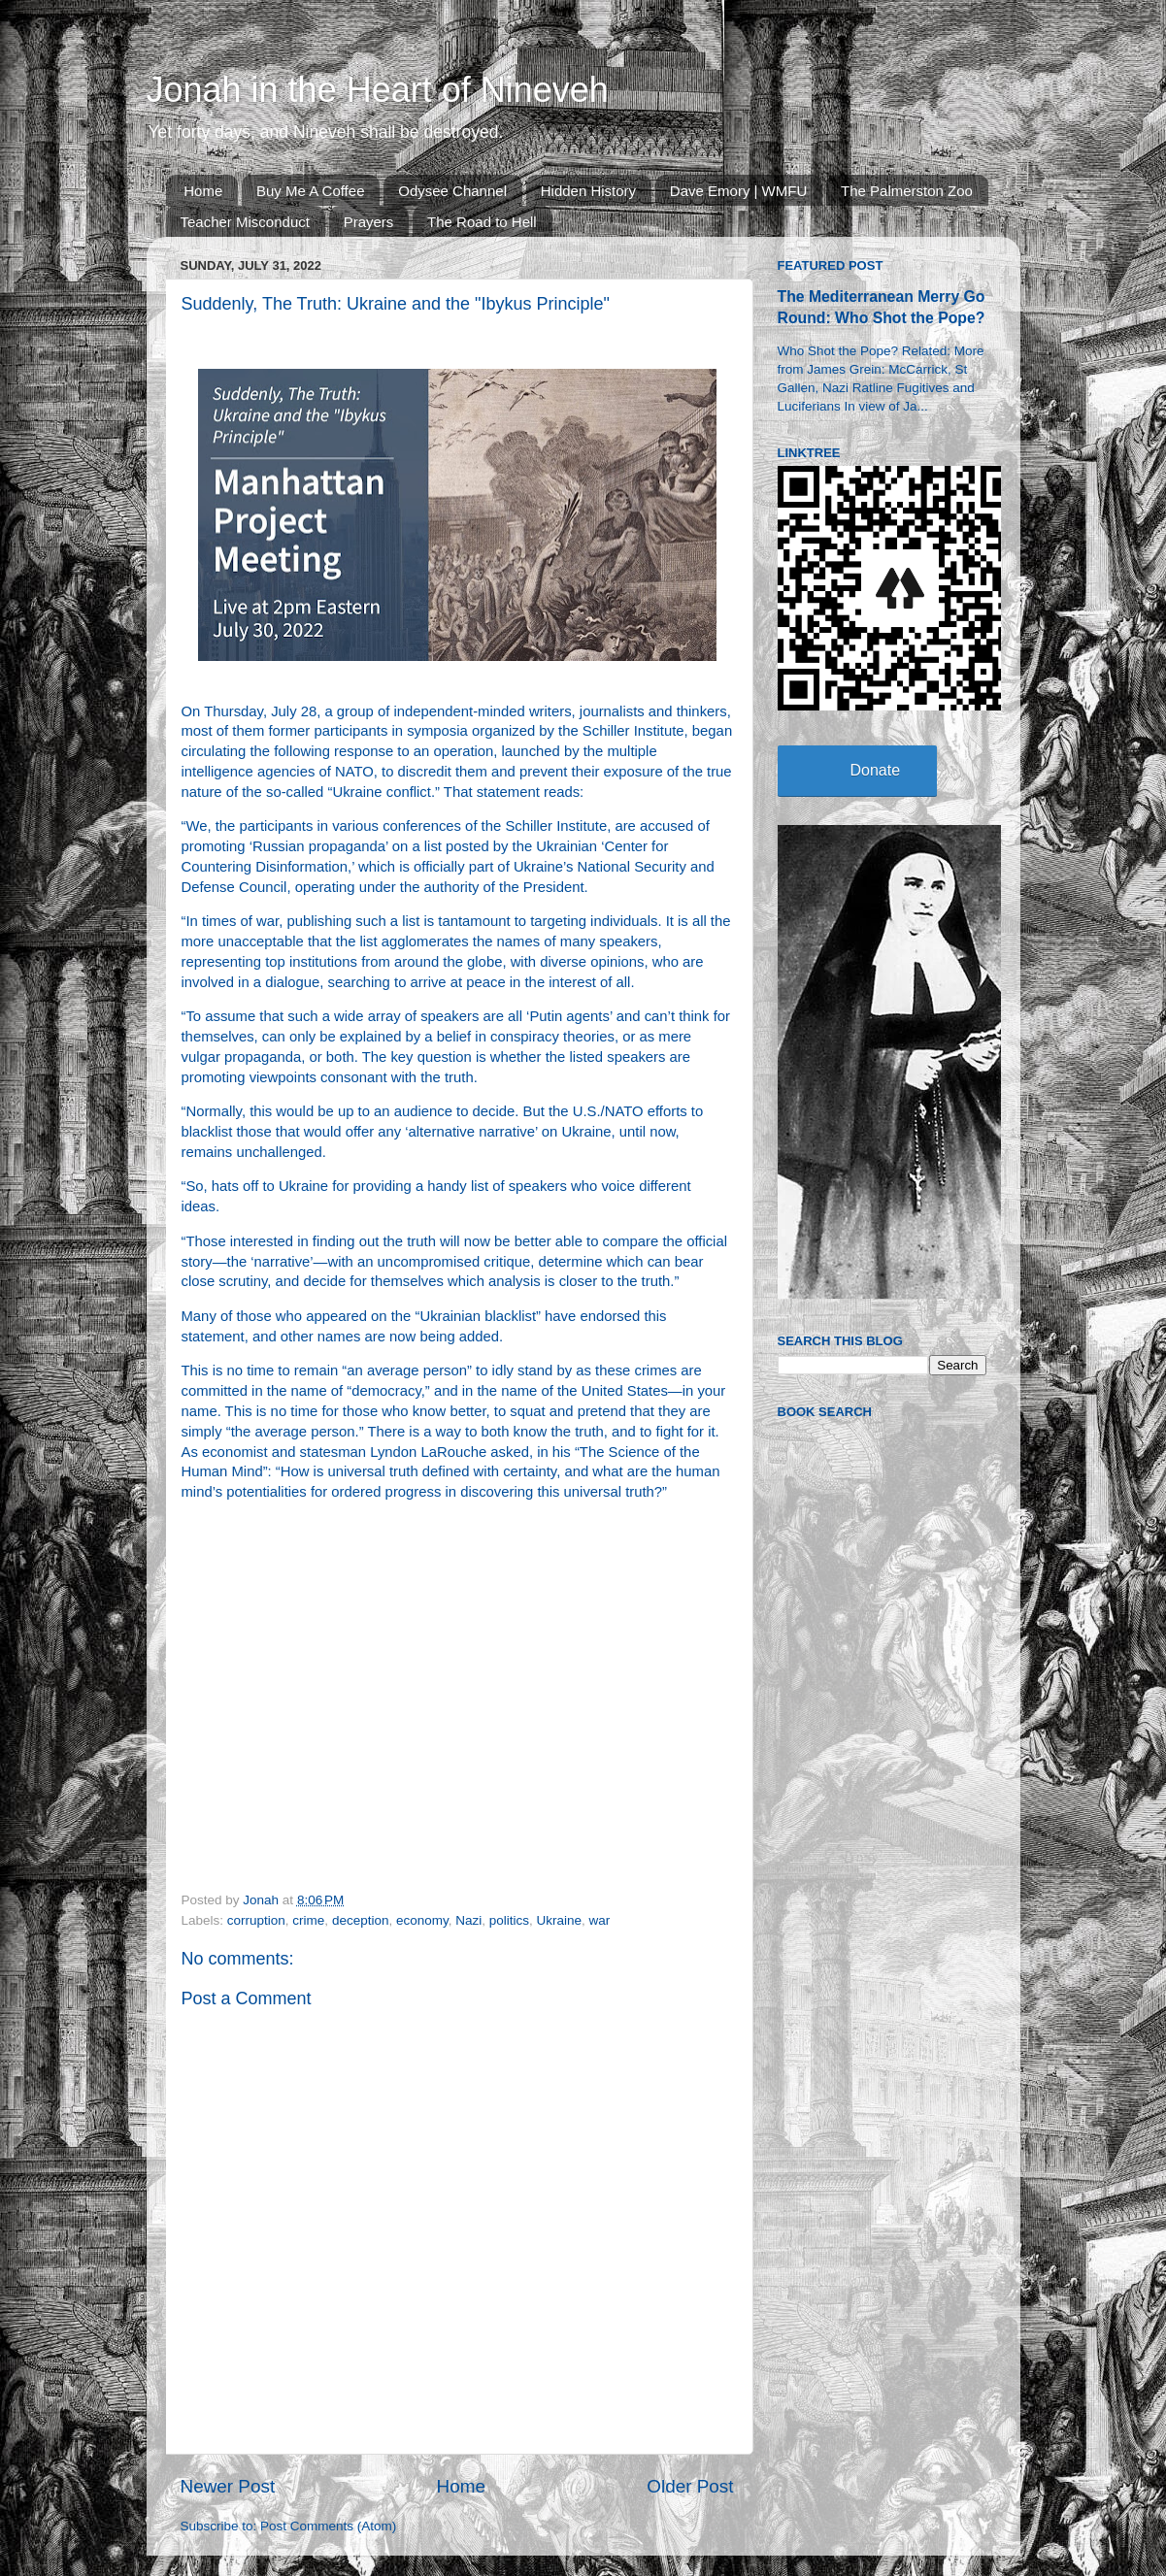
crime (308, 1920)
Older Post (690, 2486)
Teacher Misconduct (245, 222)
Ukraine (560, 1920)
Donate (875, 770)
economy (422, 1920)
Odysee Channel (452, 190)
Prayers (369, 222)
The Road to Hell (482, 222)
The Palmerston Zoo (907, 190)
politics (509, 1920)
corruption (256, 1920)
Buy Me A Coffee (310, 190)
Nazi (468, 1920)
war (600, 1920)
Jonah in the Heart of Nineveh (378, 90)
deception (360, 1920)
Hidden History (588, 190)
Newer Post (228, 2486)
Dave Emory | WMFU (738, 190)
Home (202, 190)
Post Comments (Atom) (328, 2526)
